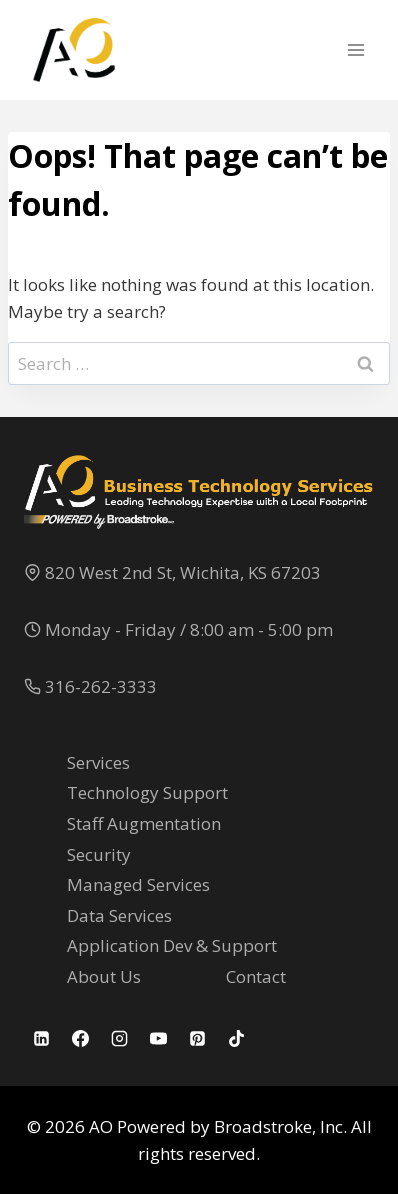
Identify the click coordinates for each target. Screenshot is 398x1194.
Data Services (119, 915)
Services (98, 762)
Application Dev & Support (172, 945)
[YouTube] (158, 1039)
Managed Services (138, 884)
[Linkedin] (41, 1039)
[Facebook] (80, 1039)
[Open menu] (355, 49)
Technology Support (147, 792)
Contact (256, 976)
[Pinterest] (197, 1039)
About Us (104, 976)
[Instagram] (119, 1039)
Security (99, 854)
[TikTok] (236, 1039)
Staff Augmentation (144, 823)
